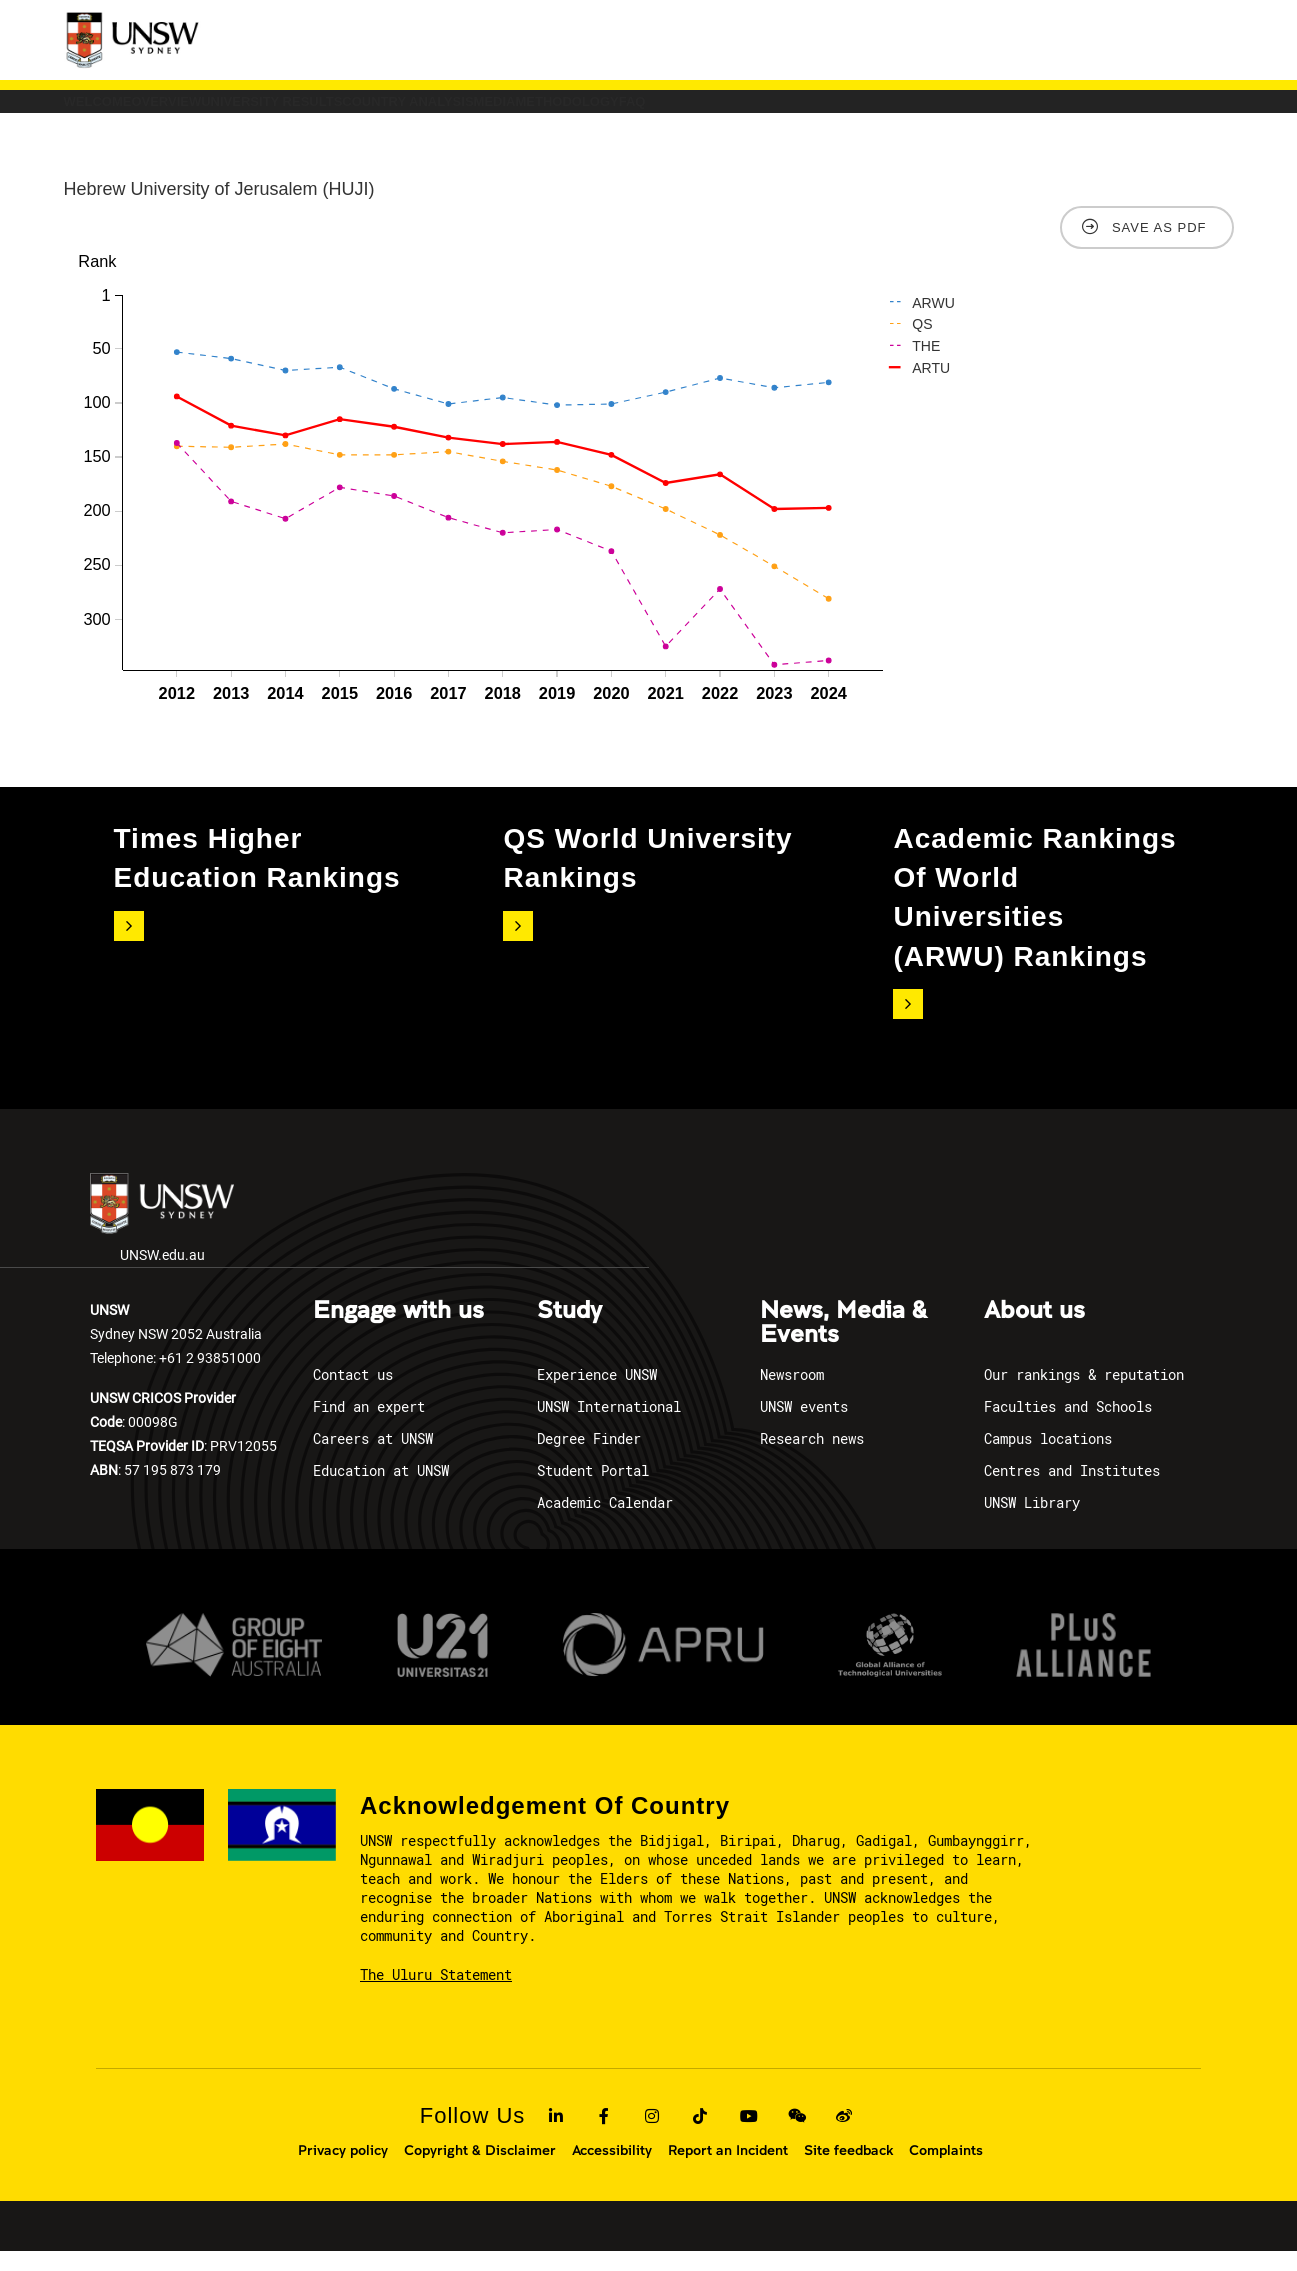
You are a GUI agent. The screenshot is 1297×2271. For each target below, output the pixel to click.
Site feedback (848, 2170)
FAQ (1089, 111)
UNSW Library (1032, 1522)
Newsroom (792, 1394)
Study (569, 1331)
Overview (267, 111)
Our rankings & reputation (1084, 1394)
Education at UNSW (381, 1490)
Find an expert (369, 1426)
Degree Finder (589, 1458)
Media (816, 111)
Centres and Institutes (1072, 1490)
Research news (812, 1458)
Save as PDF (1159, 247)
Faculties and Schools (1068, 1426)
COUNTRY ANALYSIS (658, 111)
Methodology (956, 111)
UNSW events (804, 1426)
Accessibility (612, 2170)
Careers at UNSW (373, 1458)
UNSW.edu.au (162, 1238)
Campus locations (1048, 1458)
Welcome (131, 111)
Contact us (353, 1394)
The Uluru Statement (436, 1994)
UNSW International (609, 1426)
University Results (445, 111)
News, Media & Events (843, 1343)
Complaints (946, 2170)
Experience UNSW (597, 1394)
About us (1034, 1331)
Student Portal (593, 1490)
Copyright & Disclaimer (480, 2170)
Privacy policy (343, 2170)
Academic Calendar (605, 1522)
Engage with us (398, 1331)
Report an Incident (728, 2170)
